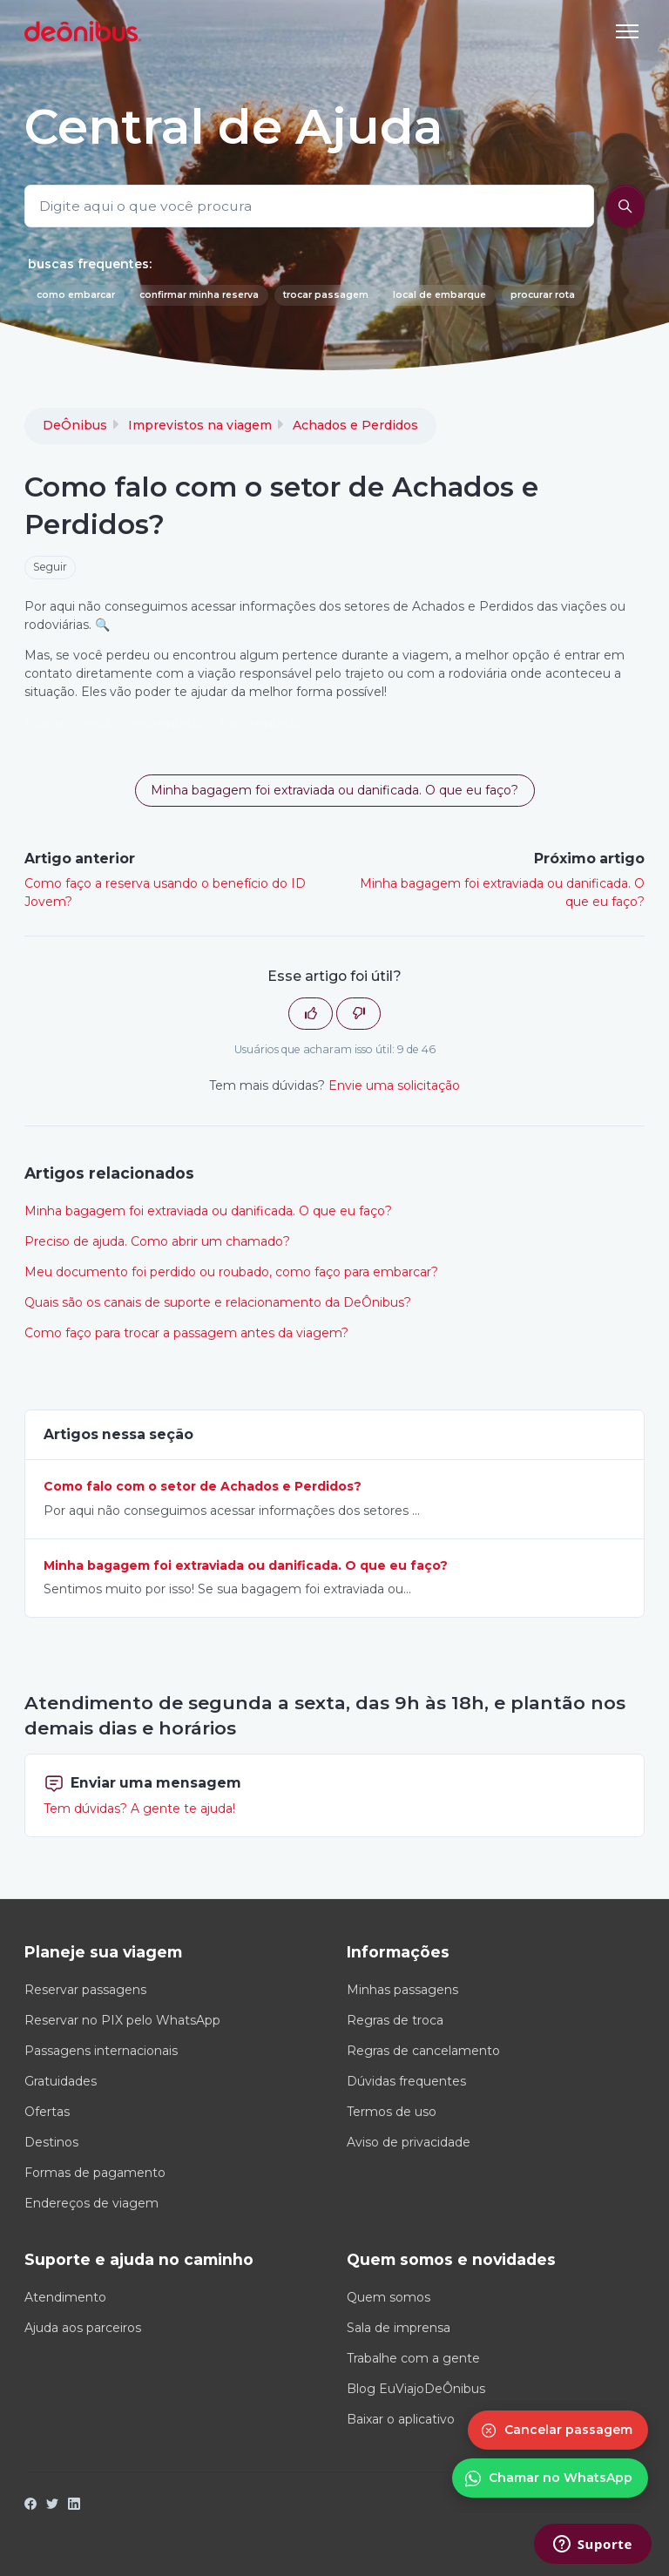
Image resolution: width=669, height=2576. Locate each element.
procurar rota (542, 295)
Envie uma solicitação (394, 1085)
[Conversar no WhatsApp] (550, 2478)
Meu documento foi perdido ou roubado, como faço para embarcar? (231, 1272)
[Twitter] (52, 2505)
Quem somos (388, 2297)
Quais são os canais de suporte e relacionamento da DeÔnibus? (217, 1302)
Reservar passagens (85, 1990)
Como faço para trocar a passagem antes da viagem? (186, 1333)
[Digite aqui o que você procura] (309, 206)
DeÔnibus (75, 425)
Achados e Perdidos (355, 425)
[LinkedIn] (74, 2505)
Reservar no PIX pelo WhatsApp (122, 2020)
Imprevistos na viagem (200, 425)
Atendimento (65, 2297)
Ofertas (47, 2112)
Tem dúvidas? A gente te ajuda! (139, 1808)
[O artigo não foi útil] (358, 1013)
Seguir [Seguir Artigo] (50, 566)
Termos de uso (391, 2112)
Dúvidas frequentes (406, 2081)
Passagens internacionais (101, 2051)
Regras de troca (395, 2020)
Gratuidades (60, 2081)
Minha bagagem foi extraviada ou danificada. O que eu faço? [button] (334, 790)
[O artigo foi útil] (310, 1013)
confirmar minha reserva (199, 295)
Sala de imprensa (398, 2328)
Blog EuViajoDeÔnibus (416, 2389)
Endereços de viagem (91, 2203)
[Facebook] (30, 2505)
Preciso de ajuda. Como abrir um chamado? (157, 1241)
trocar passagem (325, 295)
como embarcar (76, 295)
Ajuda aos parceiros (82, 2328)
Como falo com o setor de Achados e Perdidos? (203, 1486)
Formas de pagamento (95, 2172)
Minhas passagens (402, 1990)
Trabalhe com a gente (413, 2358)
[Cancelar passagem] (558, 2430)
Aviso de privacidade (408, 2142)
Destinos (51, 2142)
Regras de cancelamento (423, 2051)
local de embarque (439, 295)
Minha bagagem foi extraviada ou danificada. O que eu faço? (208, 1211)
